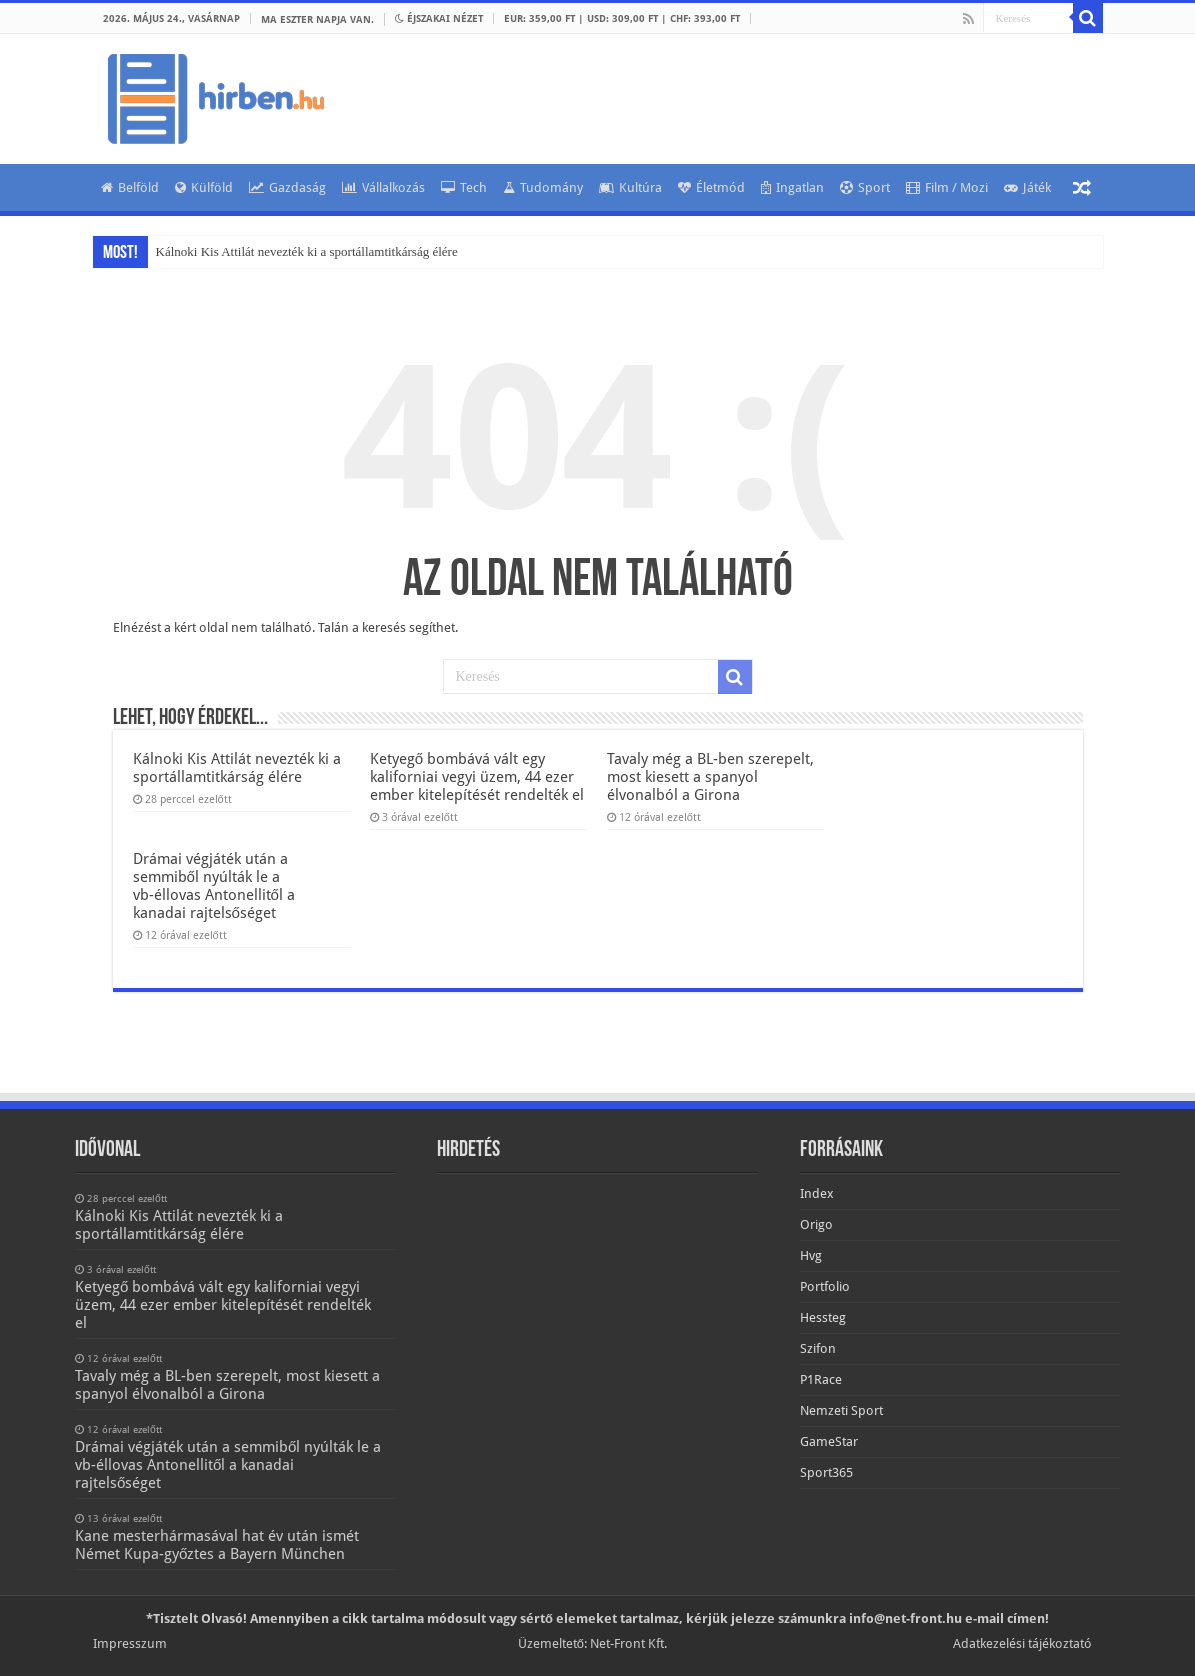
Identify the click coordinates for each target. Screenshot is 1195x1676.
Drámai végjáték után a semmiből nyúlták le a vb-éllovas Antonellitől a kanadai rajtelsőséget (214, 886)
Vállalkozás (383, 187)
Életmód (711, 187)
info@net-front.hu (905, 1618)
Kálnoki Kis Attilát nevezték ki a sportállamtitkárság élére (307, 251)
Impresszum (130, 1643)
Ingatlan (792, 187)
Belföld (130, 187)
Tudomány (543, 187)
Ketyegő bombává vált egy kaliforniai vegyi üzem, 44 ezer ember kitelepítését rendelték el (477, 777)
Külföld (204, 187)
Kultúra (630, 187)
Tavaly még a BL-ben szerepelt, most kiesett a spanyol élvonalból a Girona (710, 777)
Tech (464, 187)
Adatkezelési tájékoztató (1022, 1643)
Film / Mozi (947, 187)
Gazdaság (287, 187)
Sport (865, 187)
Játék (1027, 187)
